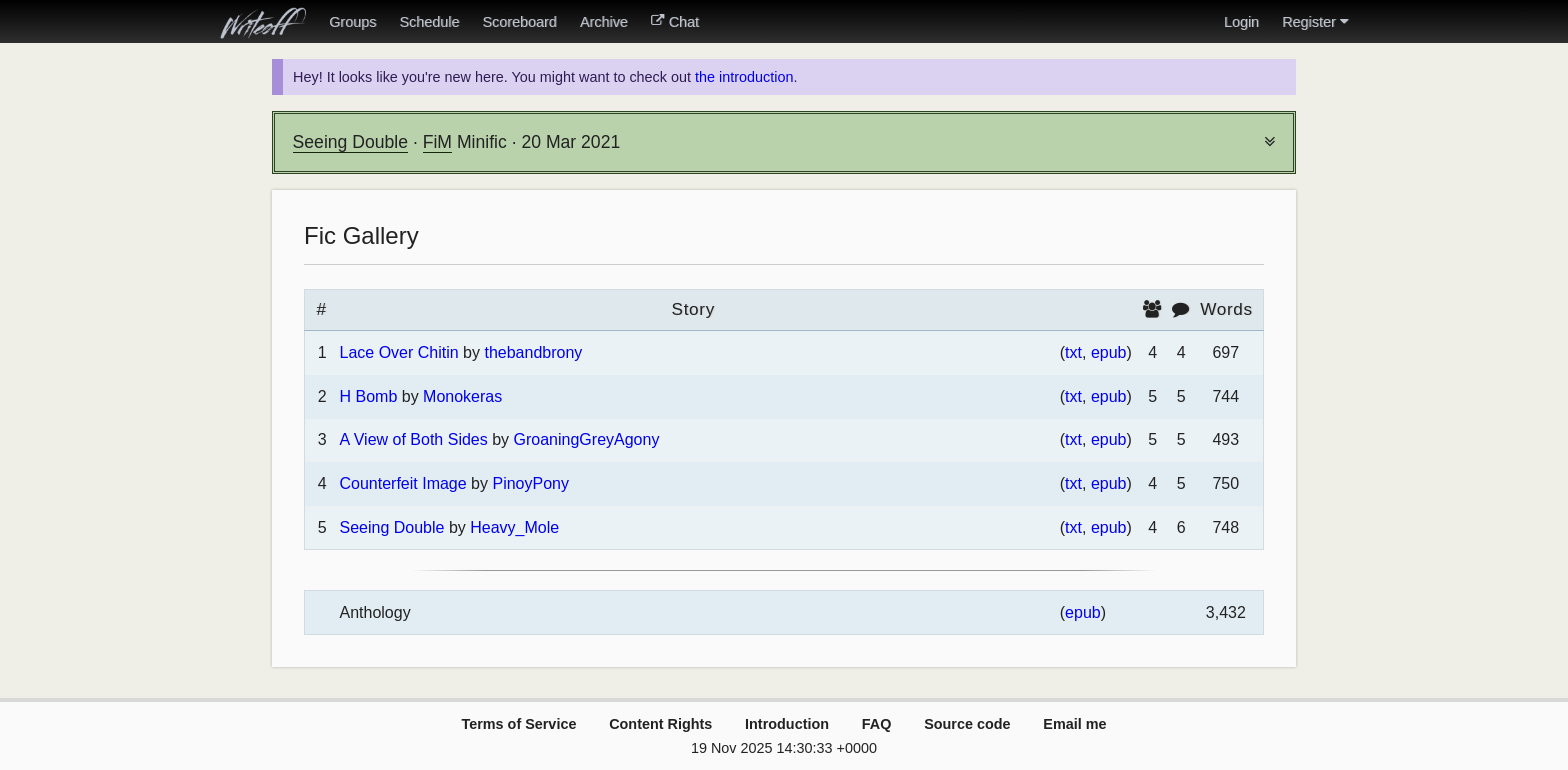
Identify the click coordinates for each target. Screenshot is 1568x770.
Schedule (429, 22)
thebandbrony (533, 352)
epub (1109, 352)
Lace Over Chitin (398, 352)
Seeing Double (350, 142)
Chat (675, 22)
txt (1073, 352)
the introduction (744, 77)
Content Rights (660, 724)
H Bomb (368, 396)
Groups (352, 22)
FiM (437, 142)
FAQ (877, 724)
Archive (604, 22)
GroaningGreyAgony (587, 439)
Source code (967, 724)
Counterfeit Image (402, 483)
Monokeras (462, 396)
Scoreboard (519, 22)
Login (1241, 22)
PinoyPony (530, 483)
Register (1315, 22)
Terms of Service (518, 724)
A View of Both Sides (413, 439)
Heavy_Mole (514, 527)
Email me (1074, 724)
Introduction (787, 724)
